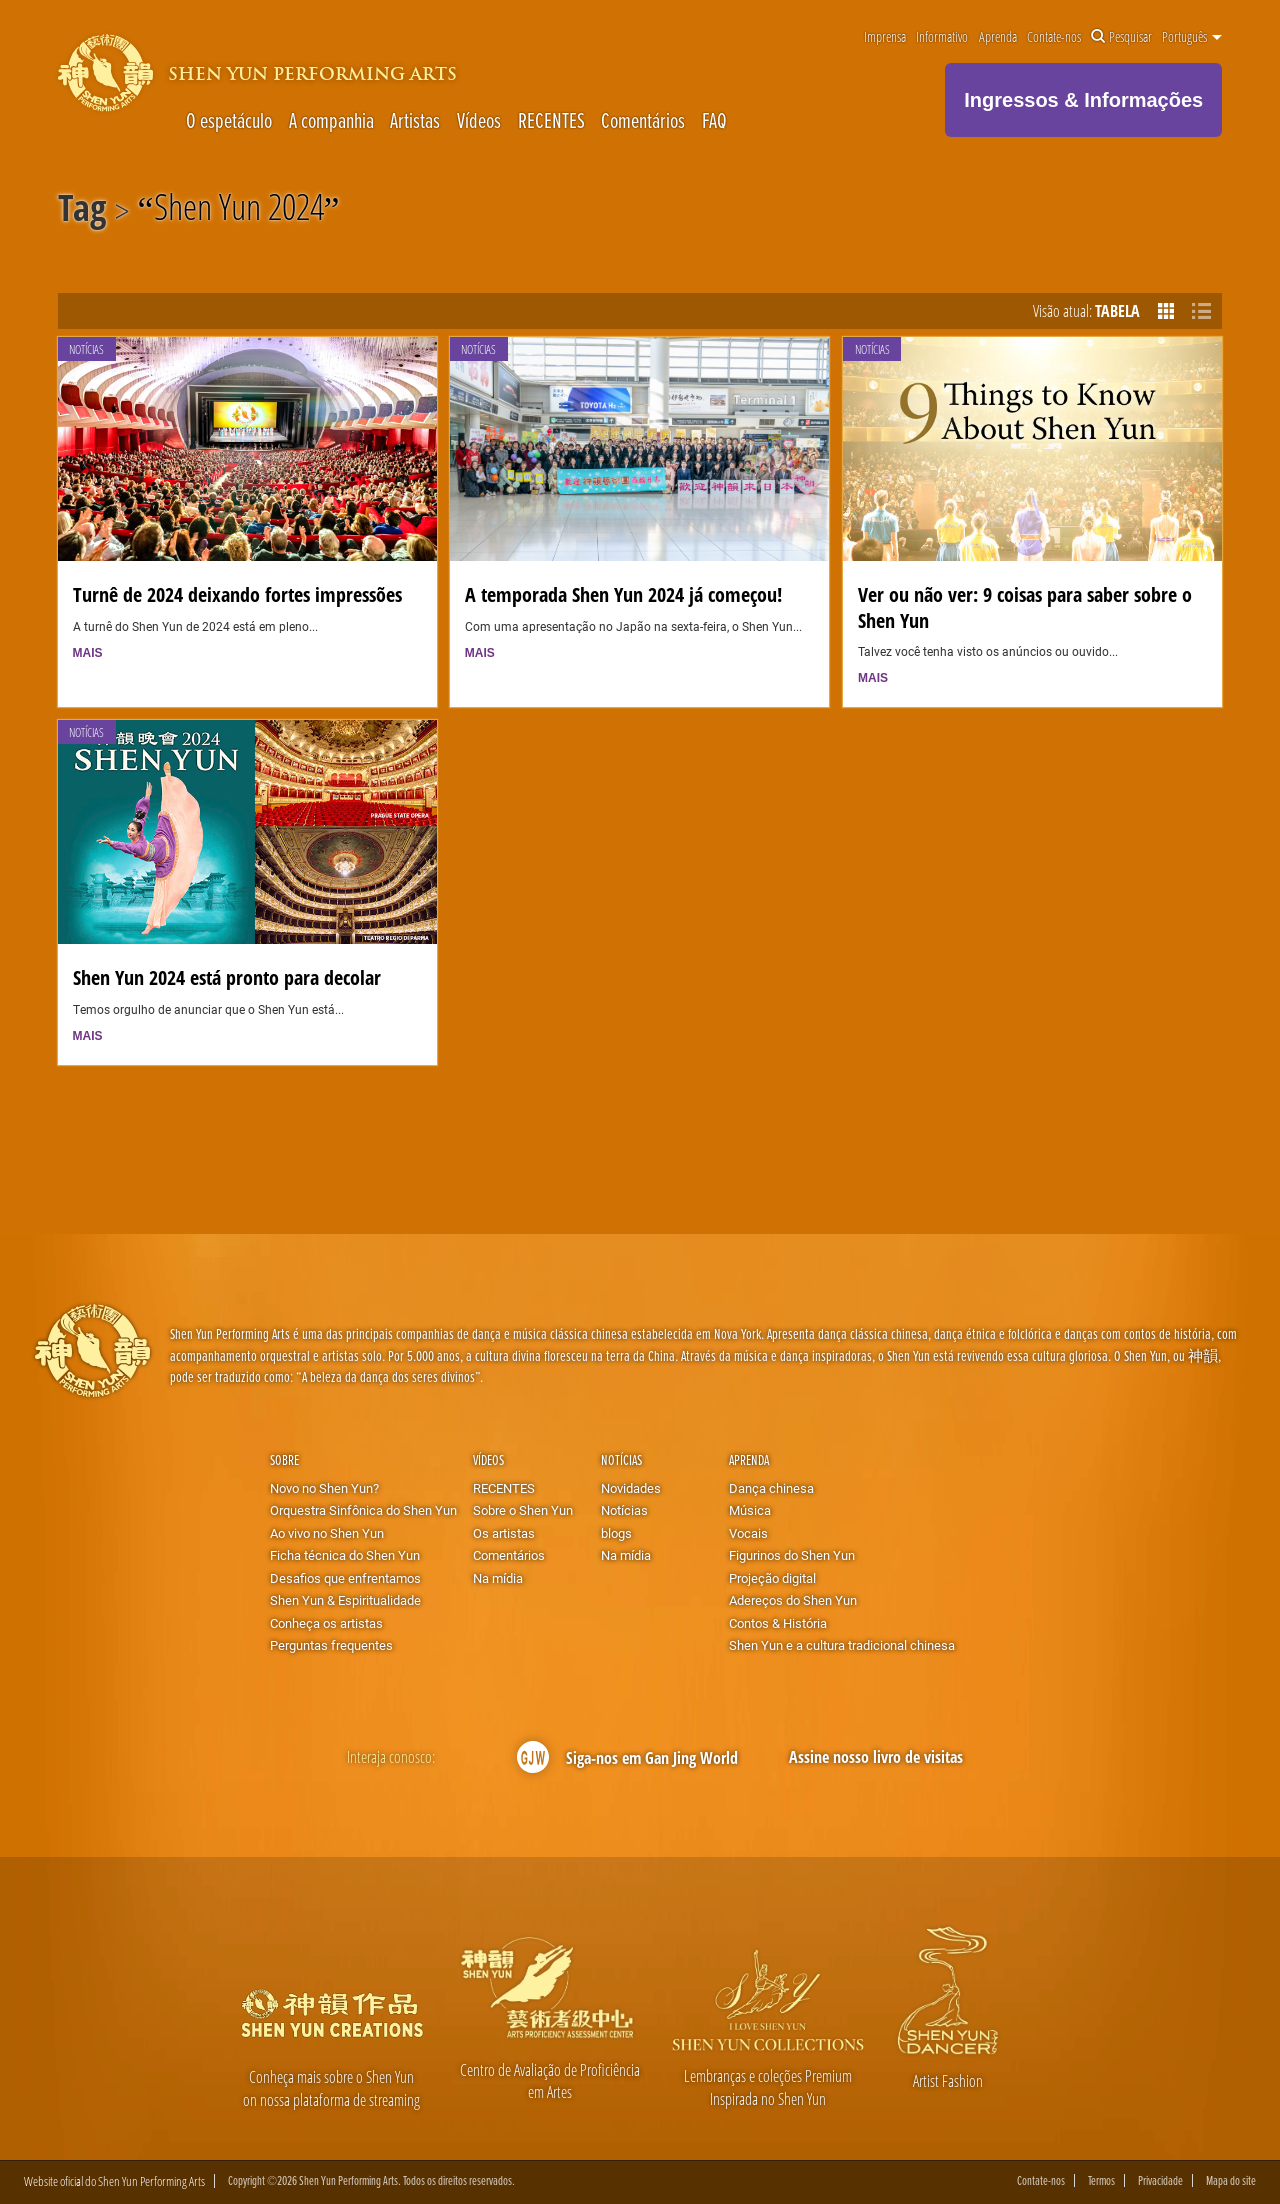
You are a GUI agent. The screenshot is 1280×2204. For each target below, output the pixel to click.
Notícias (86, 349)
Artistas (415, 120)
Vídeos (479, 120)
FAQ (714, 120)
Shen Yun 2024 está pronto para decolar (227, 977)
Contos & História (778, 1623)
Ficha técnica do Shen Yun (345, 1555)
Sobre (284, 1459)
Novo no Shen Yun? (324, 1488)
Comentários (643, 120)
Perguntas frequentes (331, 1645)
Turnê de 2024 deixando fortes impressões (237, 594)
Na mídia (498, 1578)
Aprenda (998, 37)
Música (750, 1510)
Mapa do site (1231, 2180)
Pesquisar (1121, 37)
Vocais (748, 1533)
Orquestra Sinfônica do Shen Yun (363, 1510)
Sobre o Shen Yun (523, 1510)
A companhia (331, 120)
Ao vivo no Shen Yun (327, 1533)
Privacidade (1160, 2180)
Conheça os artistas (326, 1623)
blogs (616, 1533)
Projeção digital (772, 1578)
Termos (1101, 2180)
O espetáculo (229, 120)
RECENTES (551, 120)
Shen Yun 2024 (239, 211)
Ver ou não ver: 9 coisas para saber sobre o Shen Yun (1025, 606)
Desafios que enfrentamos (345, 1578)
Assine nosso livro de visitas (876, 1757)
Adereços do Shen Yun (793, 1600)
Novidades (631, 1488)
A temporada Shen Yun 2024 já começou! (623, 594)
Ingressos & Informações (1083, 100)
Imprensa (885, 37)
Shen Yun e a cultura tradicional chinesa (842, 1645)
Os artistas (504, 1533)
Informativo (942, 37)
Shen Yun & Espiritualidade (345, 1600)
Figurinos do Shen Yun (792, 1555)
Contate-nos (1054, 37)
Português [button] (1192, 37)
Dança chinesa (771, 1488)
